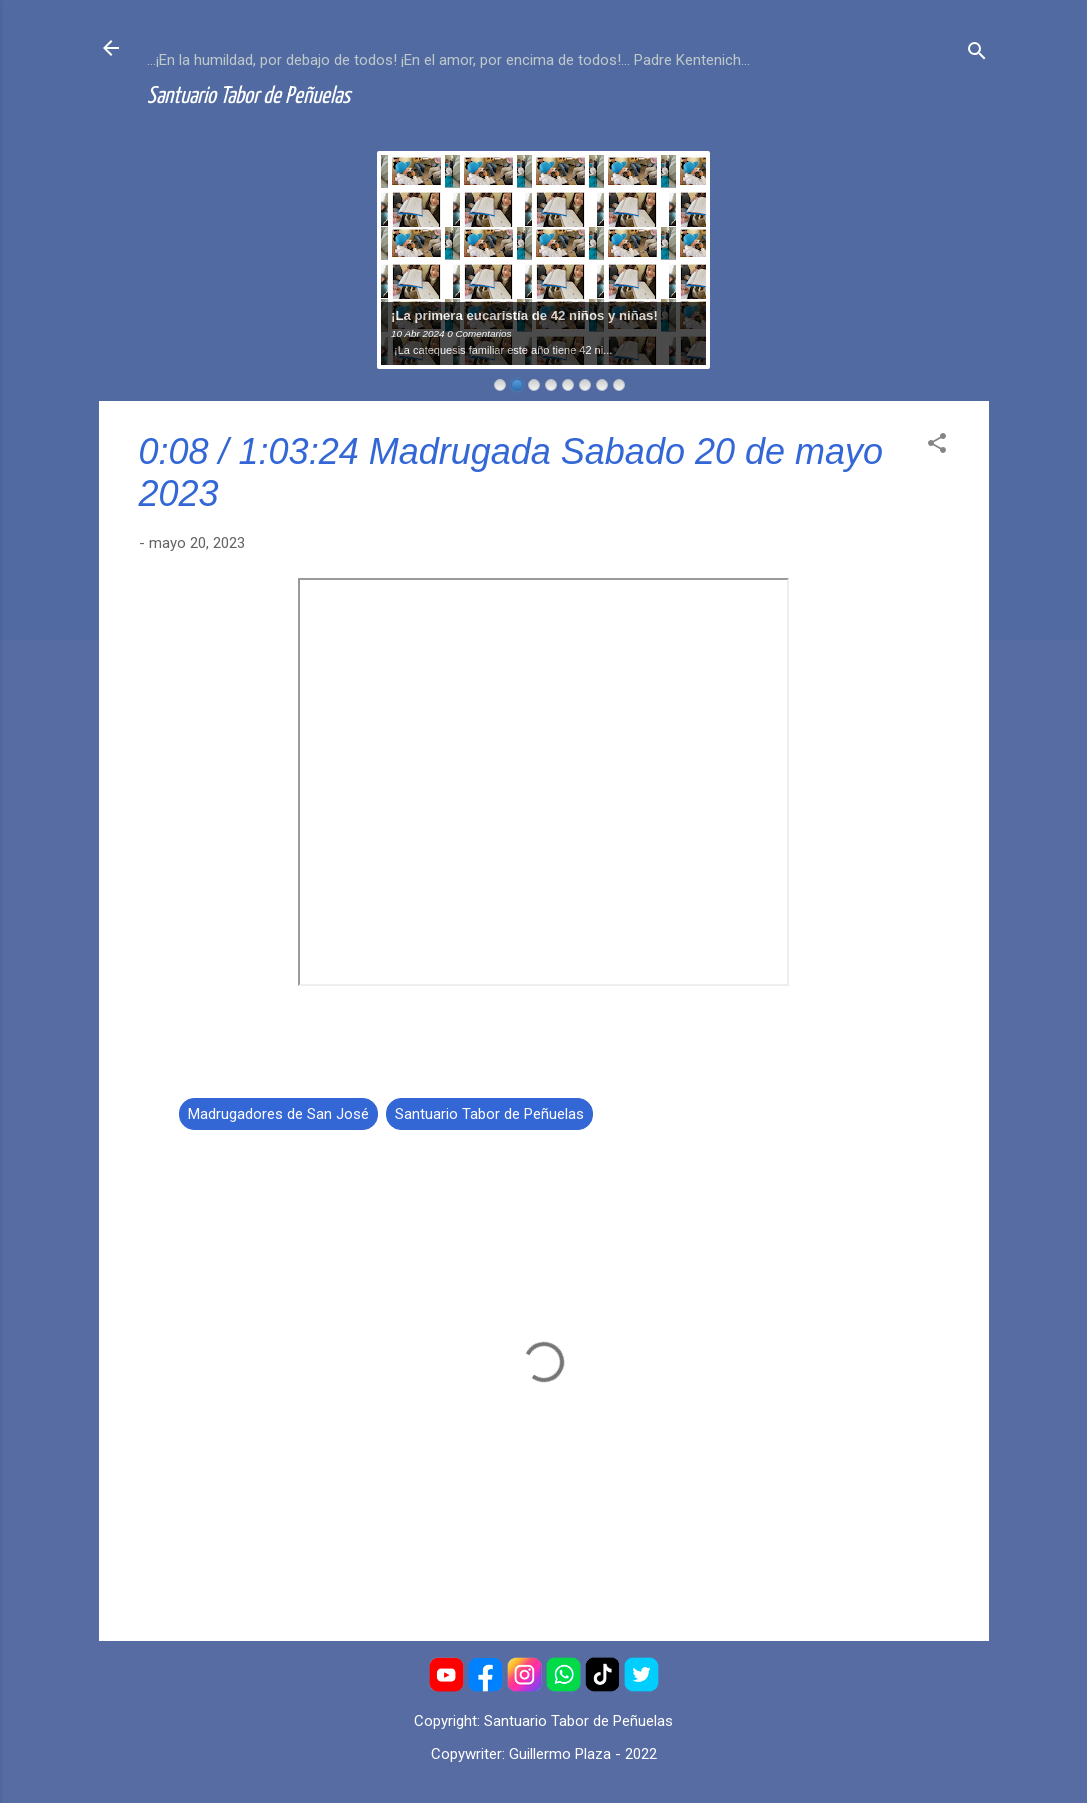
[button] (937, 446)
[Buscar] (977, 54)
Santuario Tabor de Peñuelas (248, 96)
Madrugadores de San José (278, 1114)
